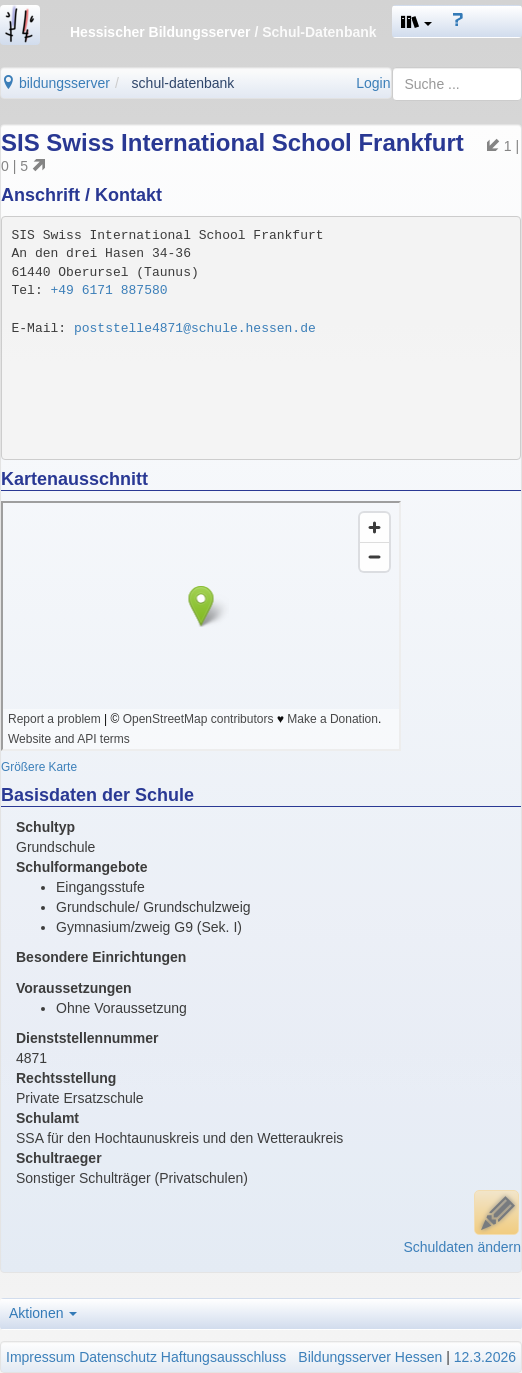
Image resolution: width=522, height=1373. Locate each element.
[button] (417, 21)
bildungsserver (55, 83)
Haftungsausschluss (223, 1357)
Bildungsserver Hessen (370, 1357)
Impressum (40, 1357)
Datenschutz (118, 1357)
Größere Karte (39, 767)
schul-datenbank (183, 83)
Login (373, 83)
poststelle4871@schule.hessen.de (195, 328)
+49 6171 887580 (109, 290)
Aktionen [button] (43, 1313)
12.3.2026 (485, 1357)
